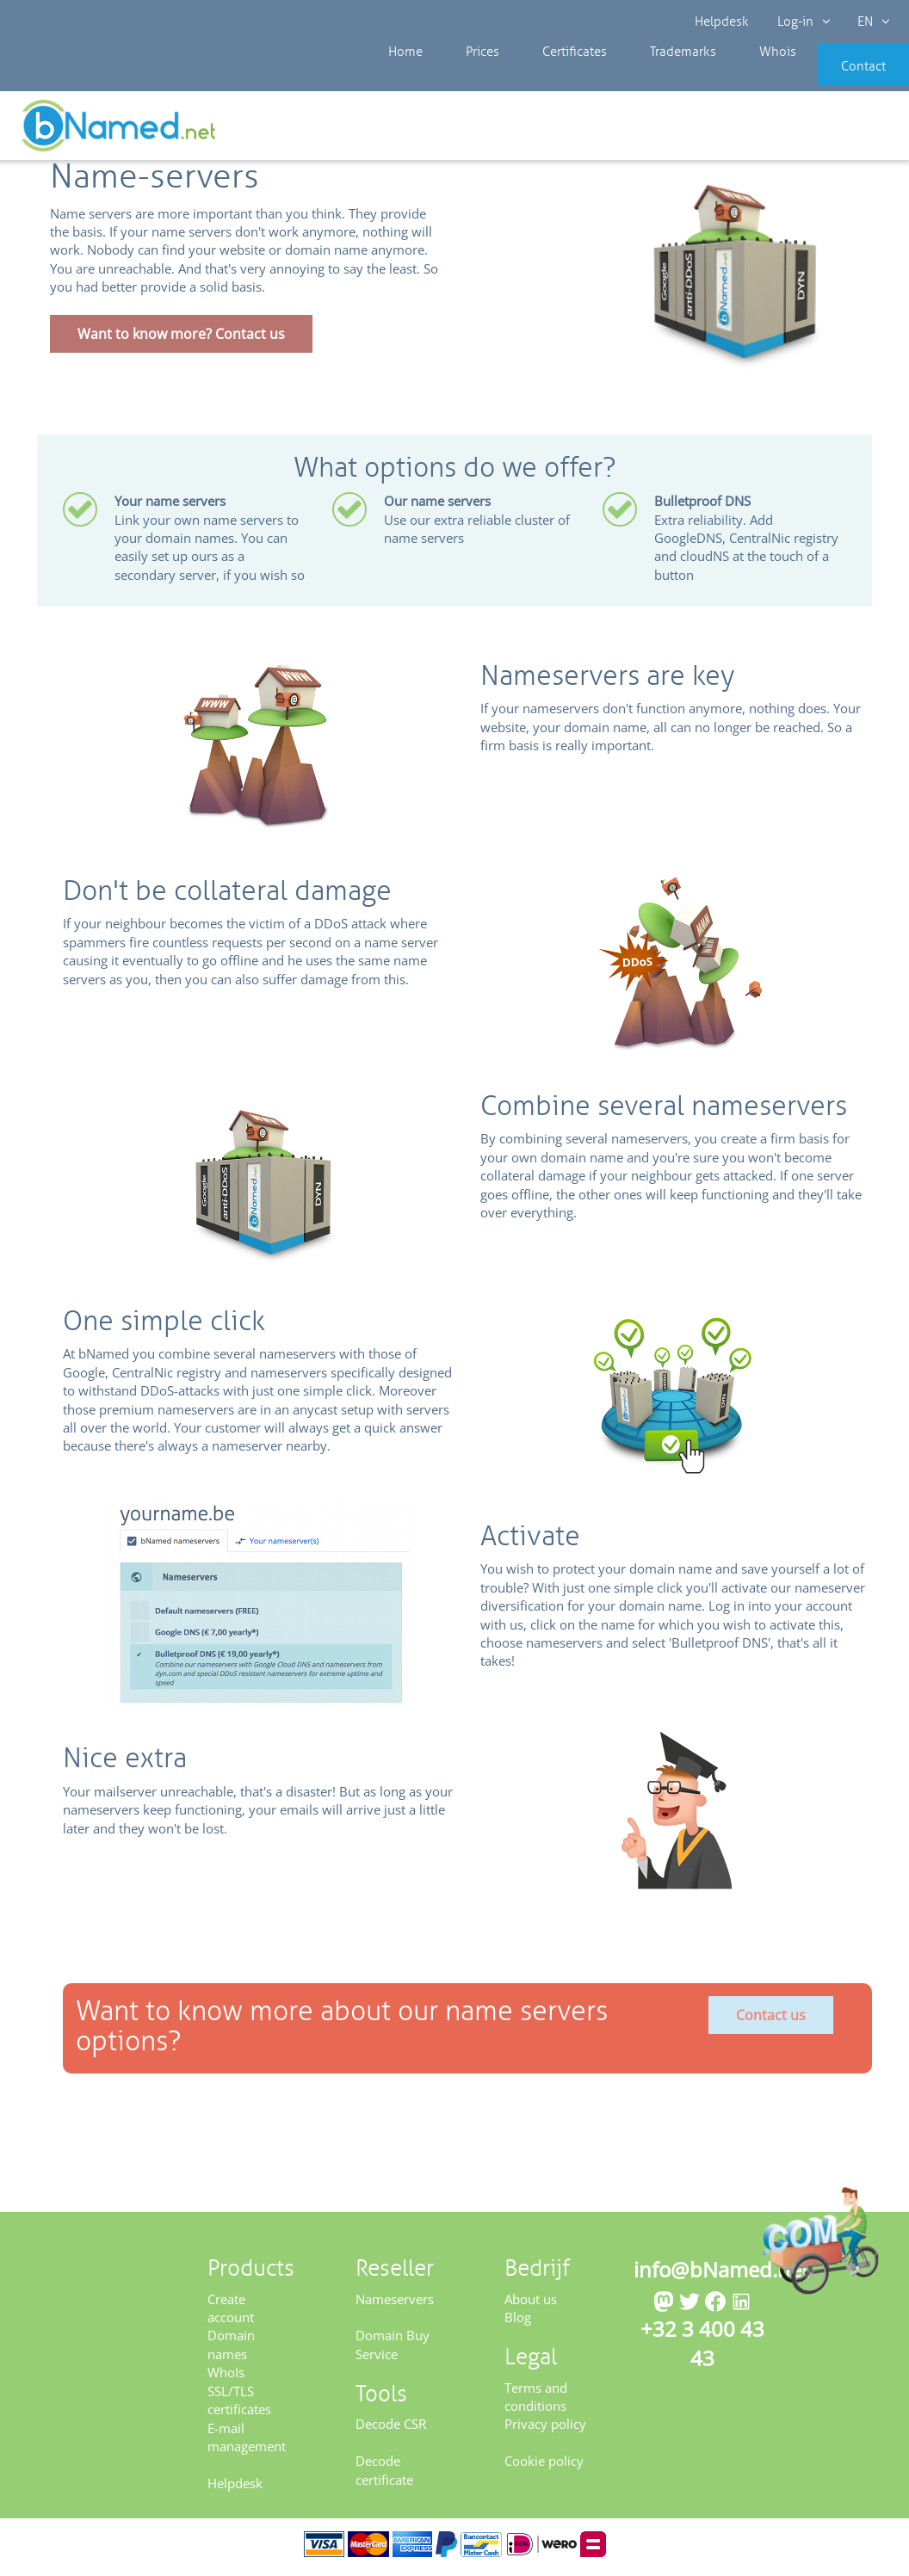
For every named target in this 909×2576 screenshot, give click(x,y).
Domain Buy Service (393, 2350)
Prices (464, 77)
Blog (517, 2323)
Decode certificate (384, 2475)
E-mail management (246, 2442)
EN (871, 21)
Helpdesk (723, 21)
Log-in (802, 21)
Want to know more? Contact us (181, 339)
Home (401, 77)
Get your (846, 130)
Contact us (771, 2021)
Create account (230, 2313)
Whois (719, 77)
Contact (837, 77)
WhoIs (225, 2378)
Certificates (542, 77)
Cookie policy (544, 2466)
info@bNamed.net (721, 2275)
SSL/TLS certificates (239, 2405)
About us (530, 2304)
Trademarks (638, 77)
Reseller (70, 128)
